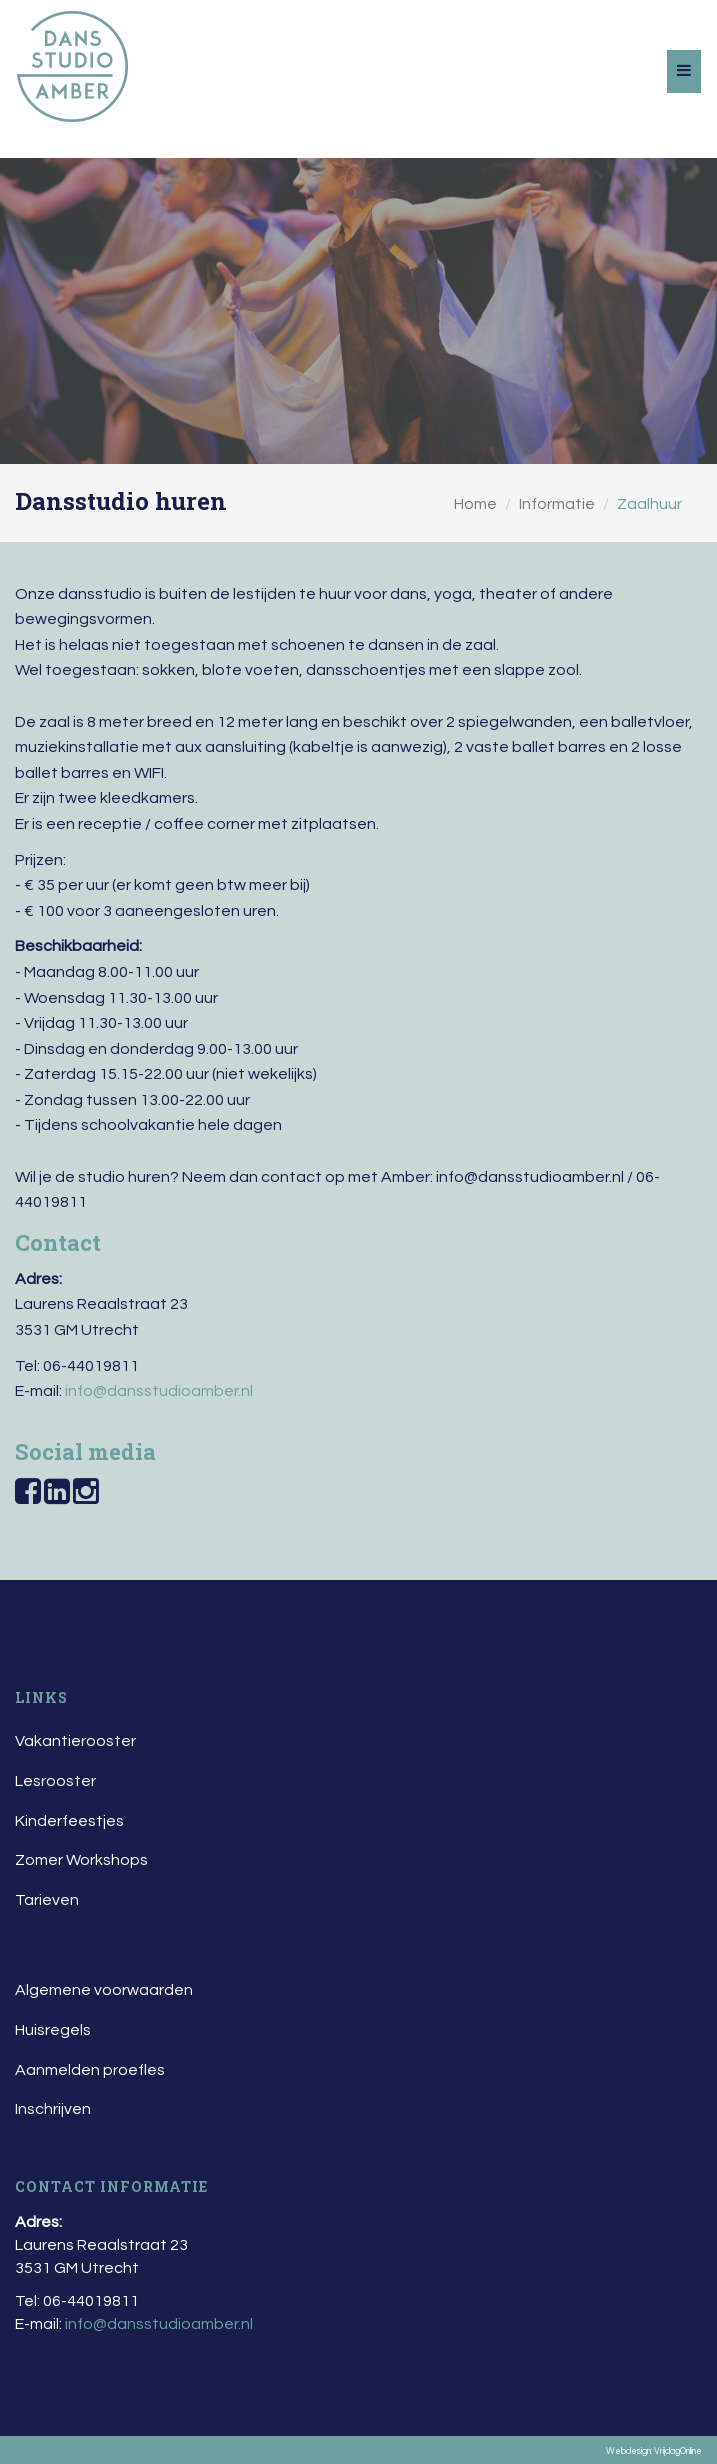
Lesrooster (55, 1781)
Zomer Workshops (81, 1860)
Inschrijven (53, 2109)
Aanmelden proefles (90, 2070)
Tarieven (47, 1900)
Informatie (557, 504)
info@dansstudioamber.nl (159, 1391)
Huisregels (53, 2030)
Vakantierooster (75, 1741)
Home (475, 504)
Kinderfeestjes (69, 1821)
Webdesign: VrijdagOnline (654, 2451)
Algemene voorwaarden (104, 1990)
